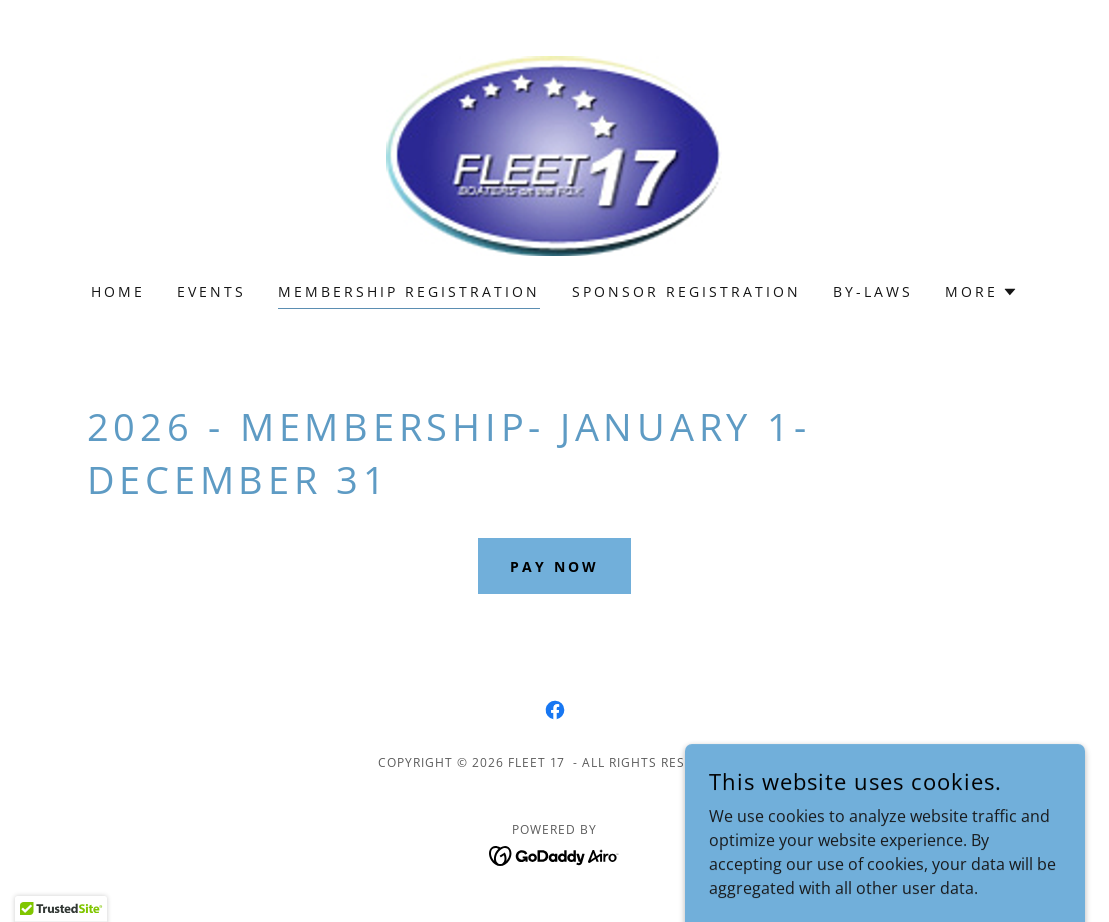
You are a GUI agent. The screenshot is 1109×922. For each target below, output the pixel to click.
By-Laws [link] (873, 291)
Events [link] (211, 291)
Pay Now (554, 566)
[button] (981, 292)
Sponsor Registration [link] (686, 291)
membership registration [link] (409, 291)
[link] (554, 154)
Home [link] (118, 291)
